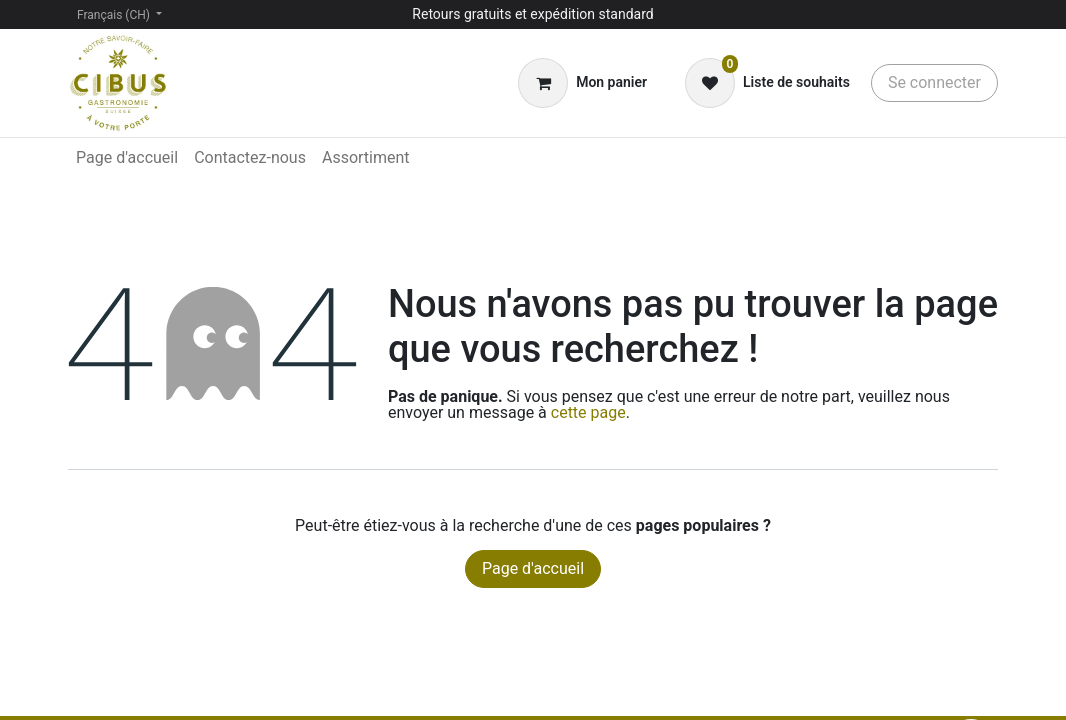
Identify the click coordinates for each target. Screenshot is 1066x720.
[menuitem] (127, 158)
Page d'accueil (533, 568)
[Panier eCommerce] (582, 83)
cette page (588, 412)
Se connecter (934, 82)
